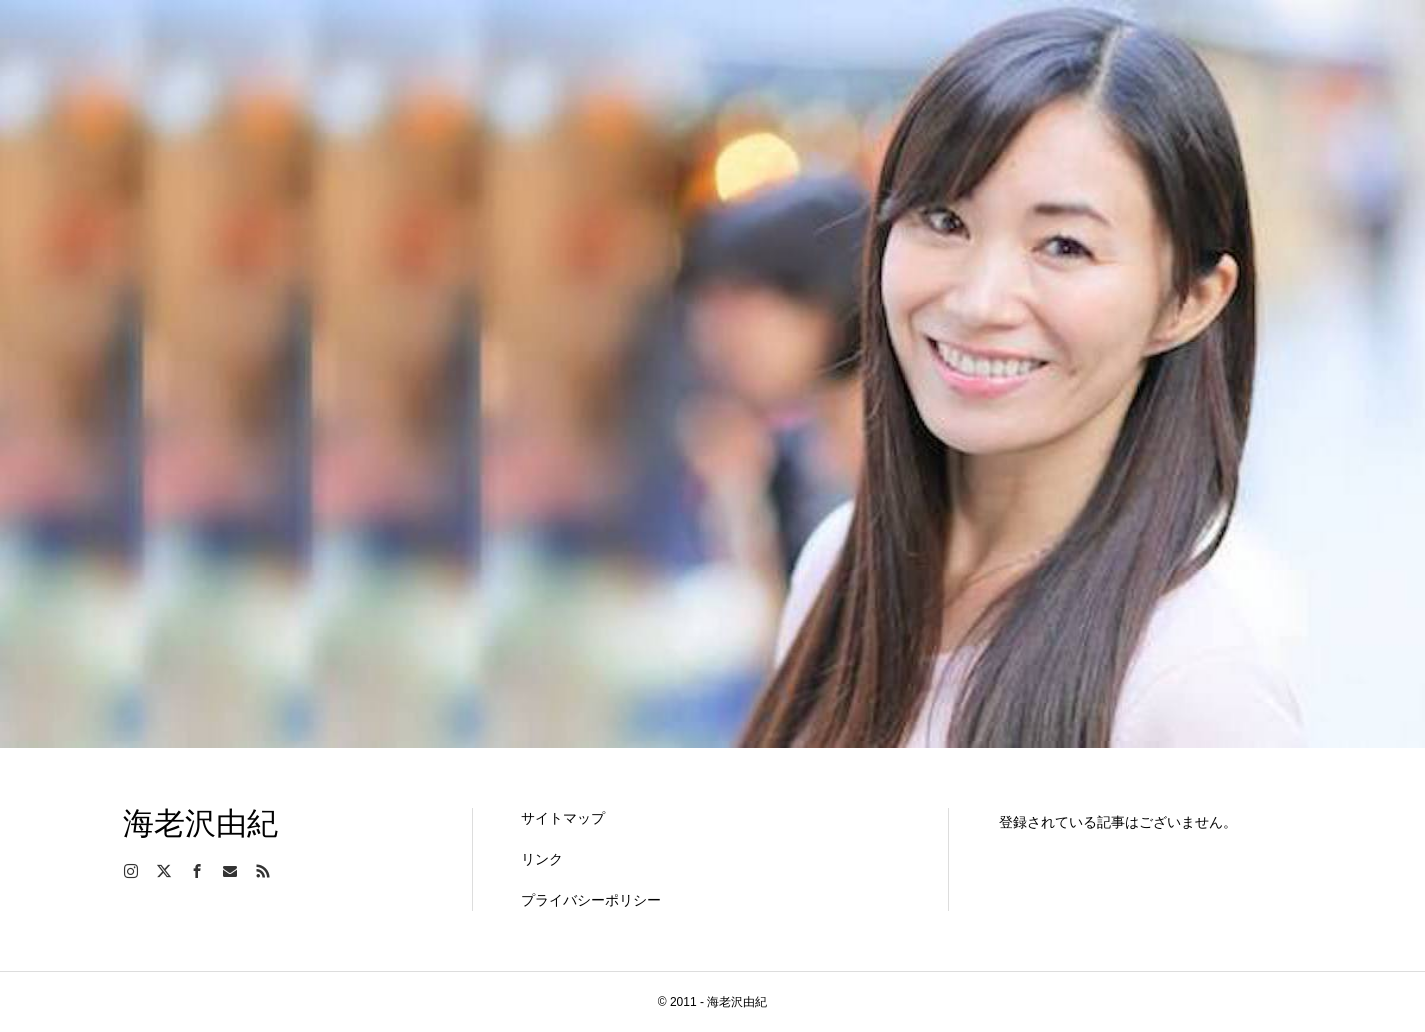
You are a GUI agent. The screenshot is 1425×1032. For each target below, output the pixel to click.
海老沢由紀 (200, 823)
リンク (542, 859)
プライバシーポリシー (591, 900)
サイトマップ (563, 818)
